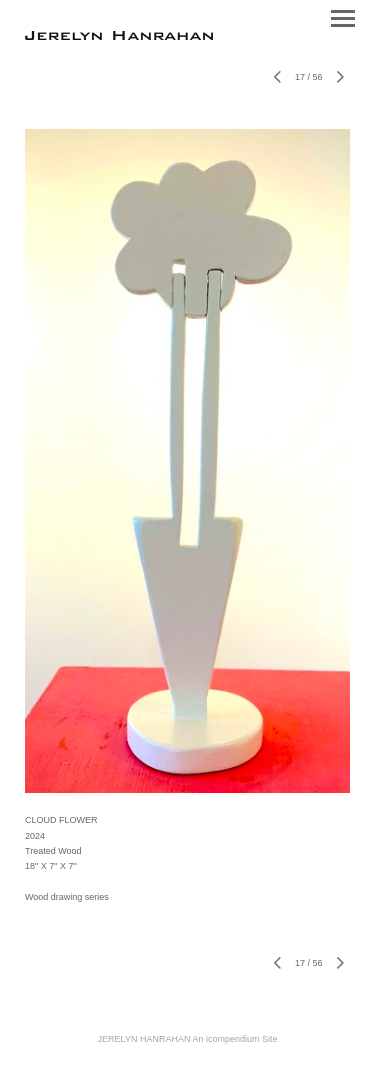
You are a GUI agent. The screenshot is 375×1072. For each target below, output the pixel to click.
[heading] (119, 36)
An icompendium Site (234, 1039)
